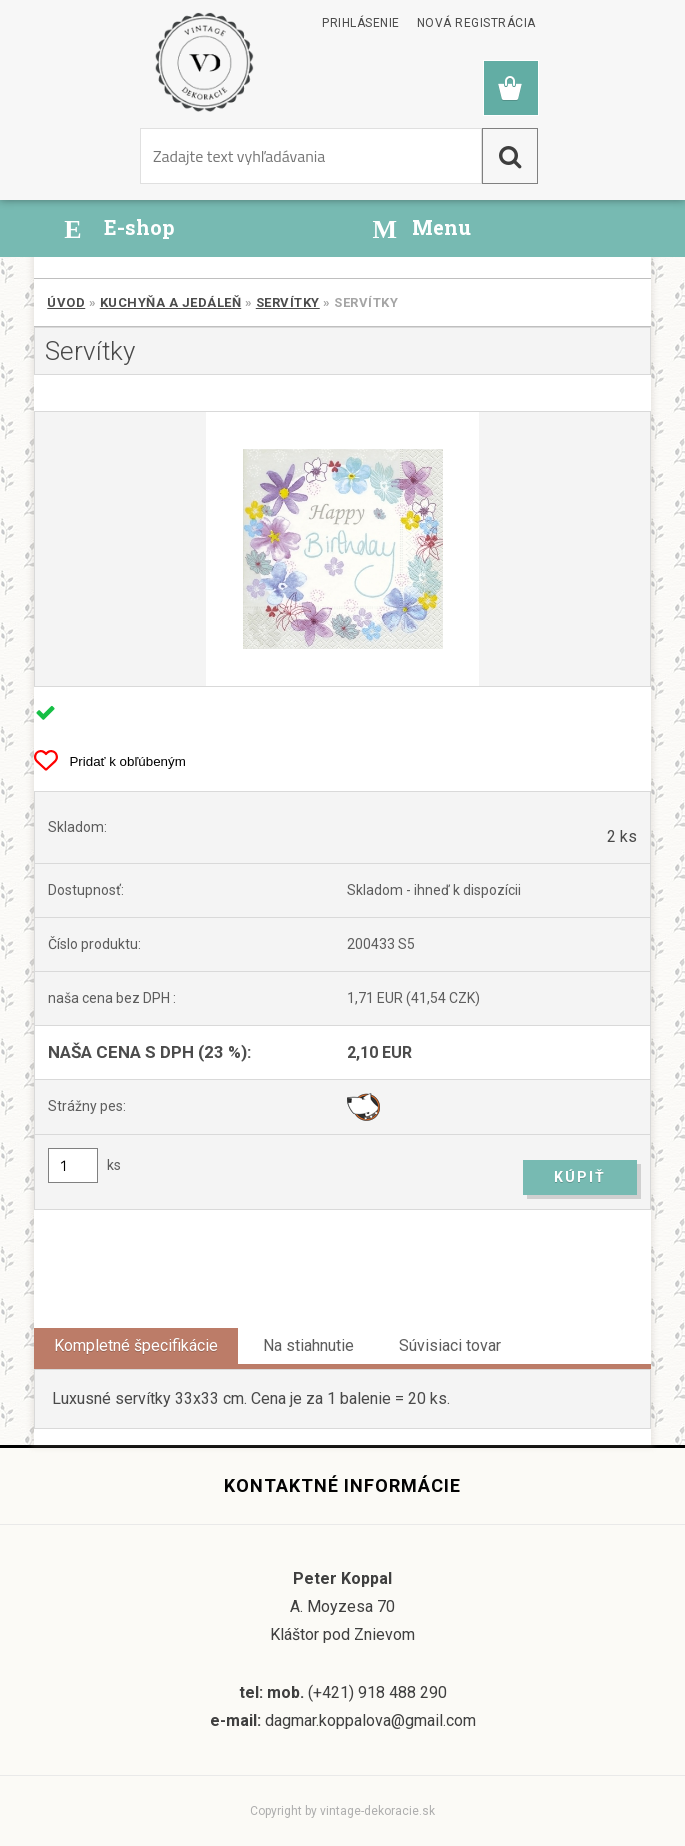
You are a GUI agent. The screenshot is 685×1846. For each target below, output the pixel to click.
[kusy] (73, 1165)
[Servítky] (342, 549)
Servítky (288, 302)
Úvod (66, 302)
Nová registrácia (476, 23)
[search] (510, 156)
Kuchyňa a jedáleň (171, 302)
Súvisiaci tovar (450, 1345)
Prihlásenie (361, 23)
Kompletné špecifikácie (136, 1345)
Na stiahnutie (308, 1345)
